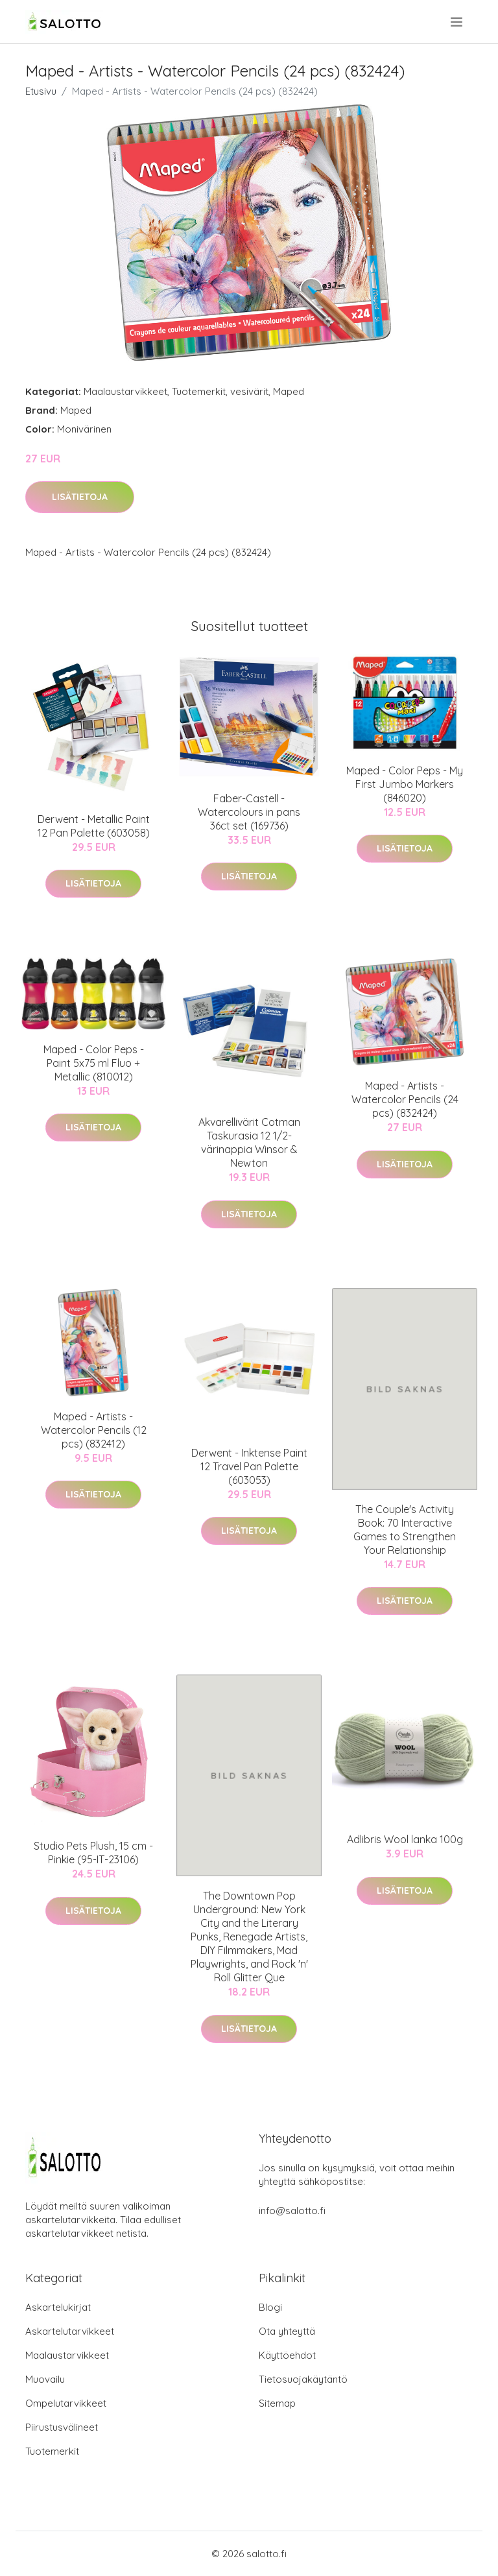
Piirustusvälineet (61, 2427)
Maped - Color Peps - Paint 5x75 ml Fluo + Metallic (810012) (93, 1063)
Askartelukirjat (58, 2307)
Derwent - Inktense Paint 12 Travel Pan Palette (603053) (249, 1466)
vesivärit (249, 391)
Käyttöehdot (287, 2355)
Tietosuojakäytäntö (303, 2379)
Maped (288, 391)
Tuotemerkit (199, 391)
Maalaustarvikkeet (125, 391)
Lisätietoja (80, 497)
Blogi (270, 2307)
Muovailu (45, 2379)
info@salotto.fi (292, 2210)
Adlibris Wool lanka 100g (405, 1839)
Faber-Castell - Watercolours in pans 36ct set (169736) (249, 812)
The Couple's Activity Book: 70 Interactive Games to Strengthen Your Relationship (404, 1529)
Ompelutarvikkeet (65, 2403)
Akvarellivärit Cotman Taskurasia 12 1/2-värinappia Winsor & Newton (249, 1142)
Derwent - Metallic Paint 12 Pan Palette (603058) (94, 826)
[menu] (457, 22)
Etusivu (40, 91)
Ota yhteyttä (287, 2331)
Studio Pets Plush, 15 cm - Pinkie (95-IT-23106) (93, 1852)
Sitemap (277, 2403)
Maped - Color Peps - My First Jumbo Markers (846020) (404, 784)
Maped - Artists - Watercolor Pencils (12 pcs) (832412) (94, 1430)
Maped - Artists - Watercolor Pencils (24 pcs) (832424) (404, 1099)
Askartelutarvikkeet (69, 2331)
